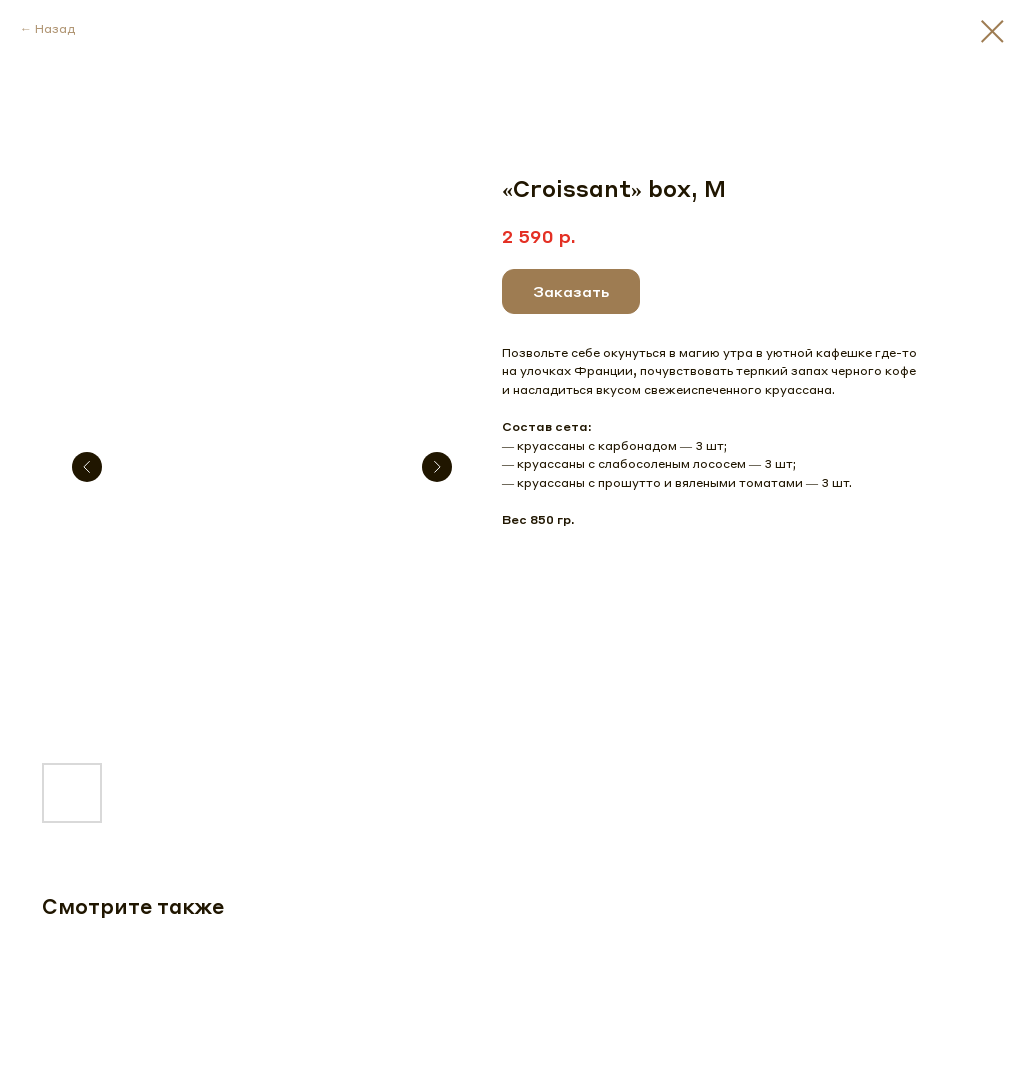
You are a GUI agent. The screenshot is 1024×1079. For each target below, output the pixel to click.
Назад (55, 28)
